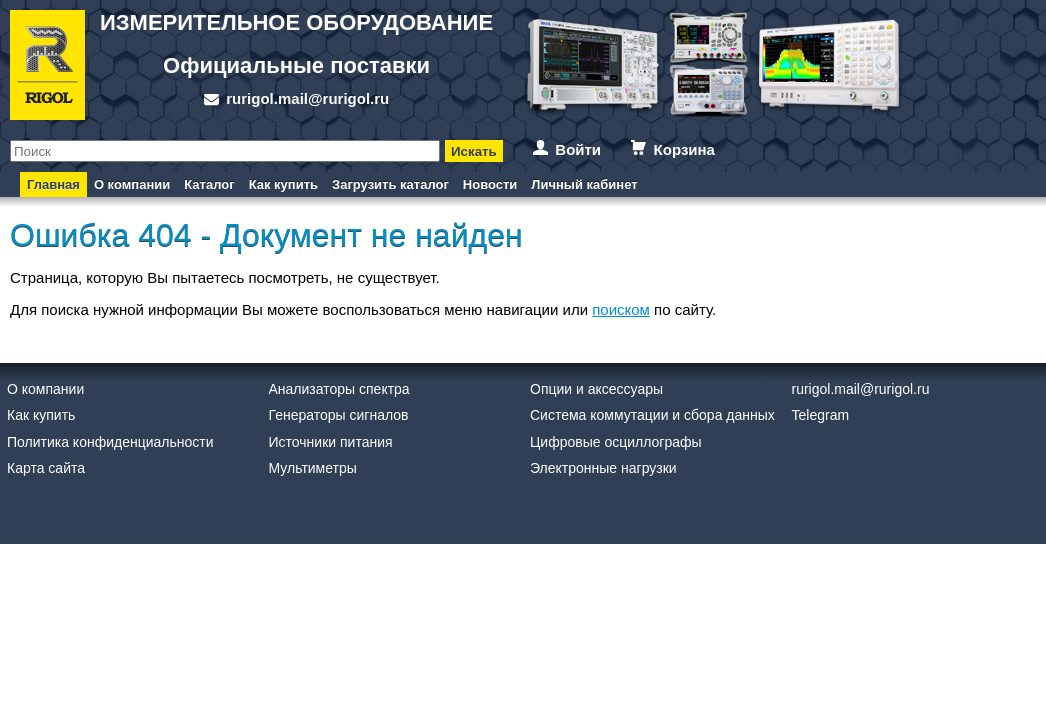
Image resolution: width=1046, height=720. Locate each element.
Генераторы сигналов (339, 415)
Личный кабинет (584, 184)
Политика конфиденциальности (110, 442)
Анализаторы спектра (339, 389)
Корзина (684, 149)
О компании (132, 184)
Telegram (821, 415)
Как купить (283, 184)
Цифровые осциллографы (616, 442)
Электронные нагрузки (603, 468)
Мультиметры (313, 468)
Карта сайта (46, 468)
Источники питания (331, 442)
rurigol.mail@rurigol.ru (307, 98)
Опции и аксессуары (596, 389)
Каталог (209, 184)
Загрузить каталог (390, 184)
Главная (53, 184)
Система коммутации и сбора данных (652, 415)
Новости (490, 184)
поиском (621, 309)
